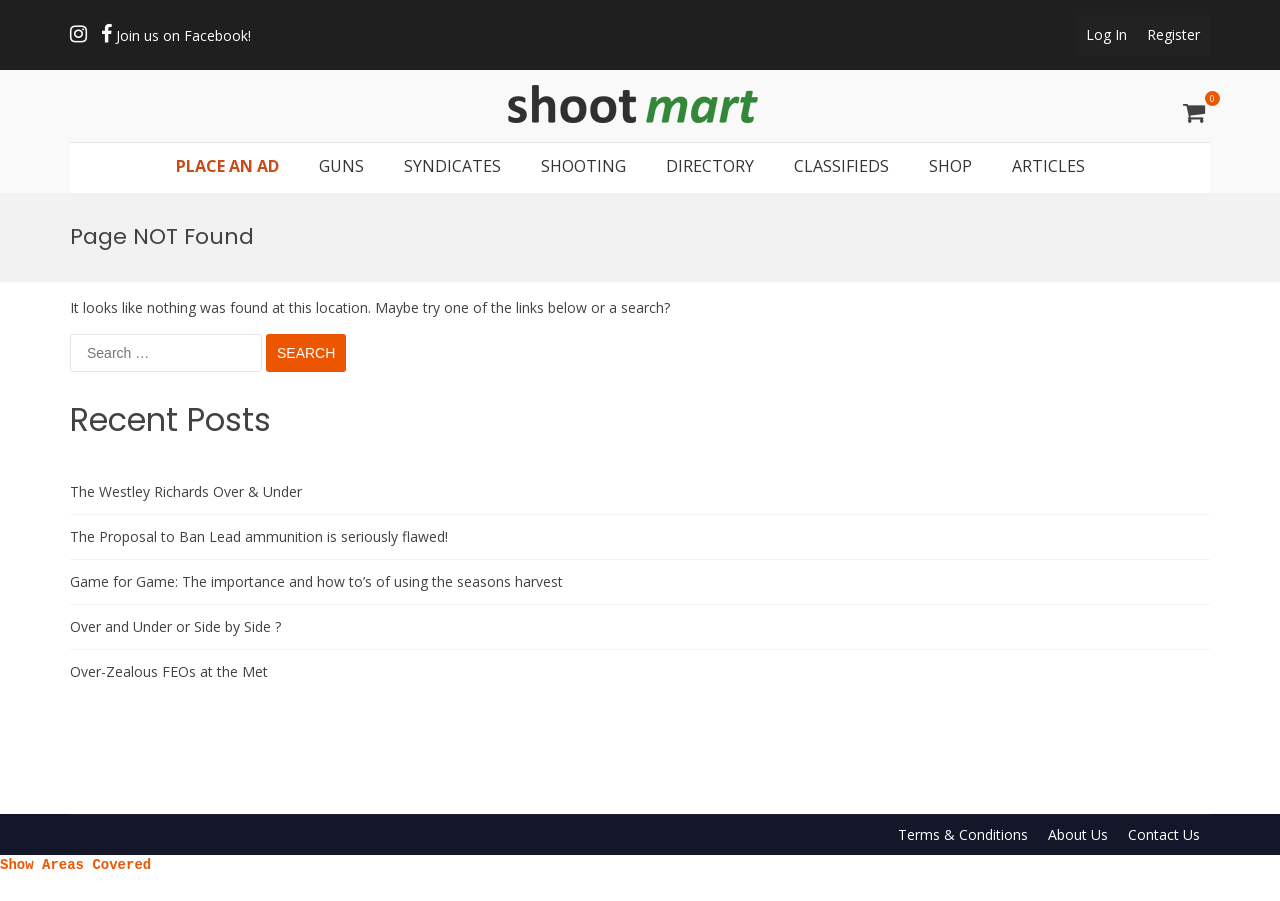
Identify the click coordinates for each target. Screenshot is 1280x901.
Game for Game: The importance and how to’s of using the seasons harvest (316, 581)
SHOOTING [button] (583, 166)
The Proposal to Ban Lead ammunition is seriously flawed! (259, 536)
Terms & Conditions (963, 834)
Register (1173, 34)
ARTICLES (1048, 166)
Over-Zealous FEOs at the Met (169, 671)
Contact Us (1164, 834)
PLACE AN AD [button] (227, 166)
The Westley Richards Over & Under (186, 491)
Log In (1106, 34)
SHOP (950, 166)
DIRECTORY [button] (710, 166)
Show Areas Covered (75, 863)
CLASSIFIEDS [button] (841, 166)
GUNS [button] (341, 166)
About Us (1078, 834)
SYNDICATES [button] (452, 166)
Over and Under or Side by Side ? (175, 626)
